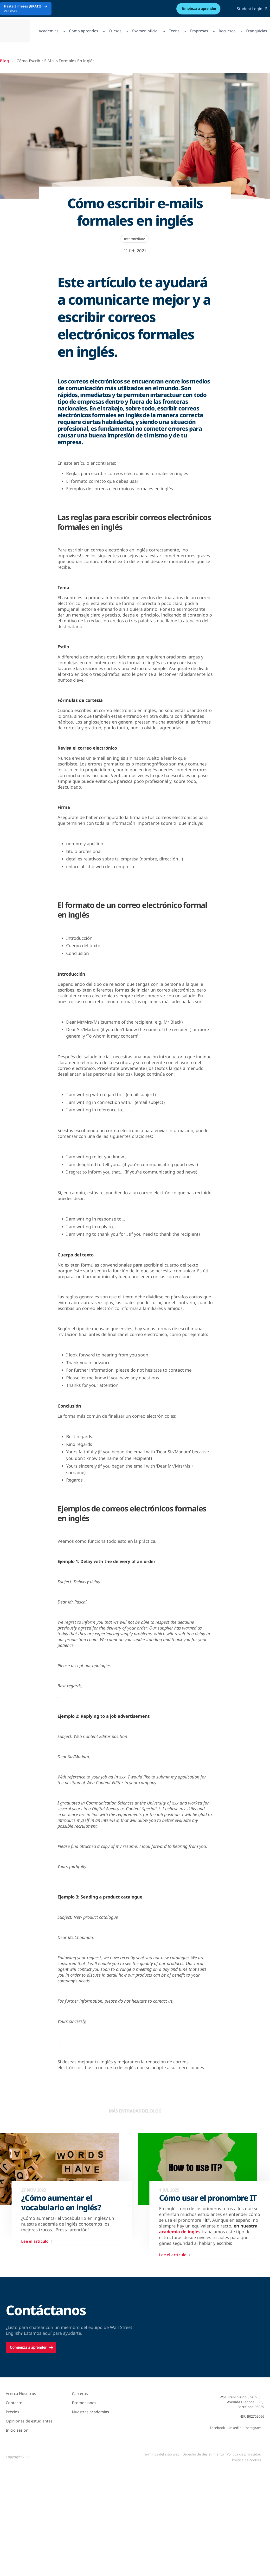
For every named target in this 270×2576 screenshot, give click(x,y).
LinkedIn (235, 2427)
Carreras (80, 2393)
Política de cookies (246, 2460)
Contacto (14, 2402)
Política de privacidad (244, 2454)
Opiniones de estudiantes (29, 2421)
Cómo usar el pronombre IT (208, 2198)
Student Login (252, 8)
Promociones (84, 2402)
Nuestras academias (90, 2412)
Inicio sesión (17, 2430)
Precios (12, 2412)
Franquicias (256, 31)
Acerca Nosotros (21, 2393)
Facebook (217, 2427)
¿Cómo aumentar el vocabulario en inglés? (61, 2202)
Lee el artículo (38, 2241)
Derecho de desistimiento (203, 2454)
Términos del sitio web (161, 2454)
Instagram (252, 2427)
